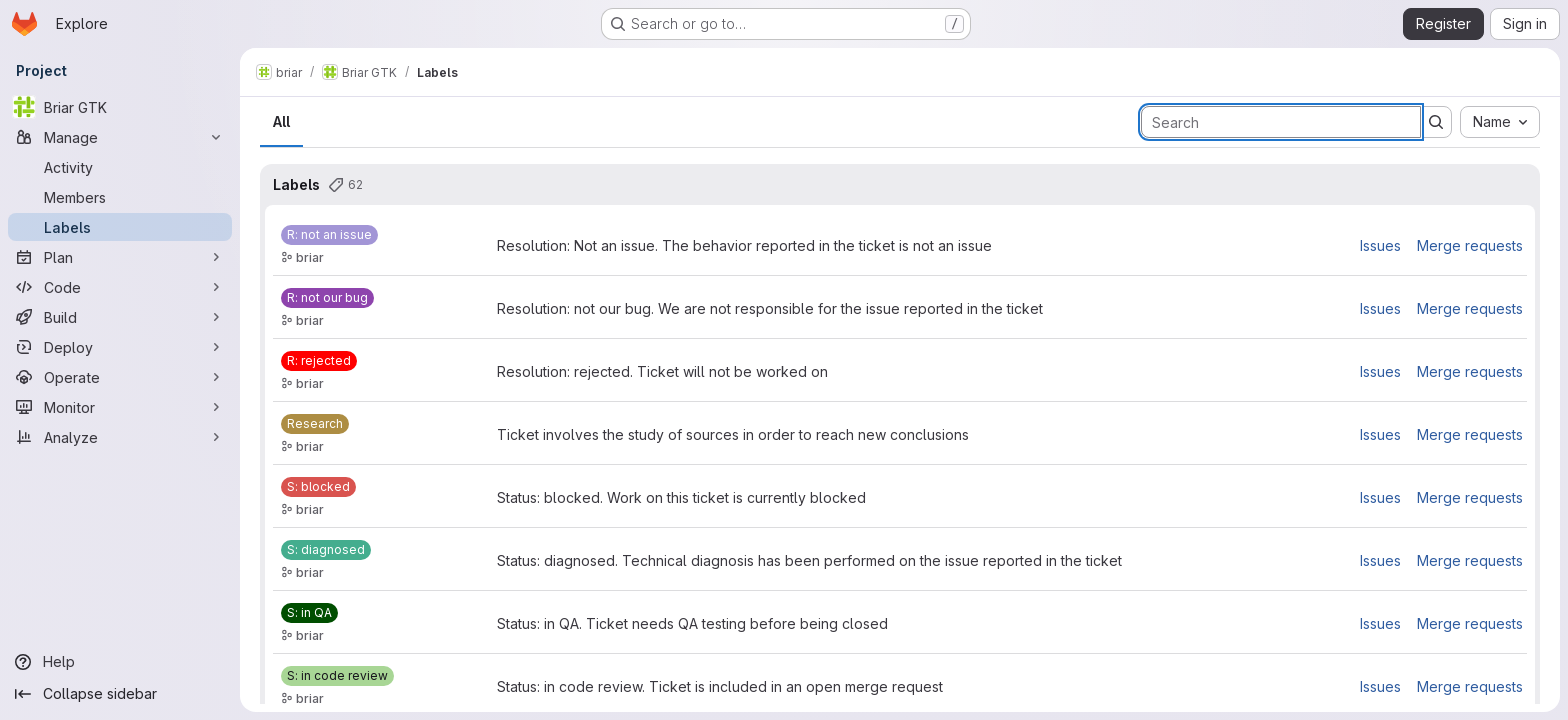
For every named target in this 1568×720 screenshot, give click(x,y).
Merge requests (1470, 245)
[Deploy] (120, 347)
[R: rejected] (319, 361)
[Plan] (120, 257)
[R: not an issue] (329, 235)
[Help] (120, 662)
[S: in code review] (337, 676)
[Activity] (120, 167)
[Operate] (120, 377)
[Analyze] (120, 437)
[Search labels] (1281, 122)
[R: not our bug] (327, 298)
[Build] (120, 317)
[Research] (315, 424)
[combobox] (1500, 122)
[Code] (120, 287)
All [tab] (281, 121)
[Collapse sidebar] (120, 694)
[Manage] (120, 137)
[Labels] (120, 227)
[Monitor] (120, 407)
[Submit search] (1436, 122)
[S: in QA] (309, 613)
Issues (1380, 245)
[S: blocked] (318, 487)
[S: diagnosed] (326, 550)
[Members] (120, 197)
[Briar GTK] (120, 107)
